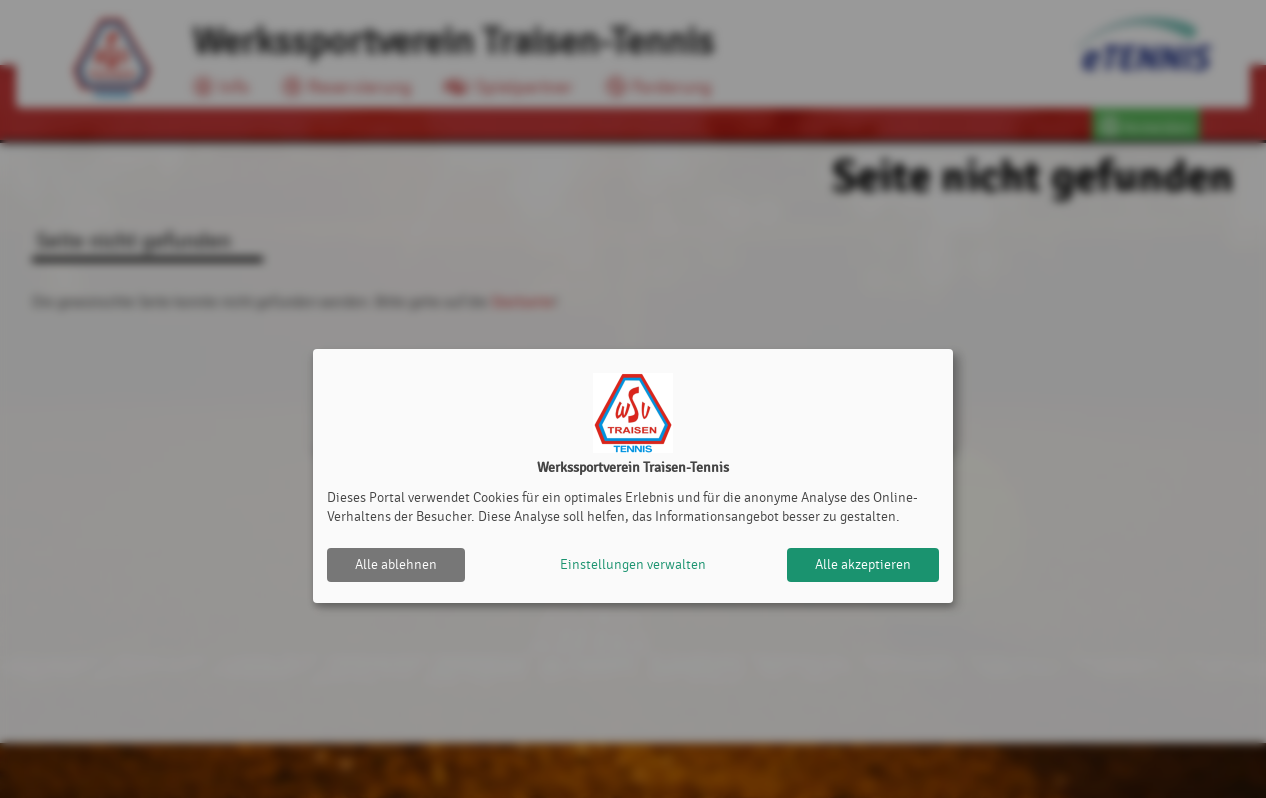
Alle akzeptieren (863, 564)
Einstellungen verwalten (633, 564)
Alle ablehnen (396, 564)
